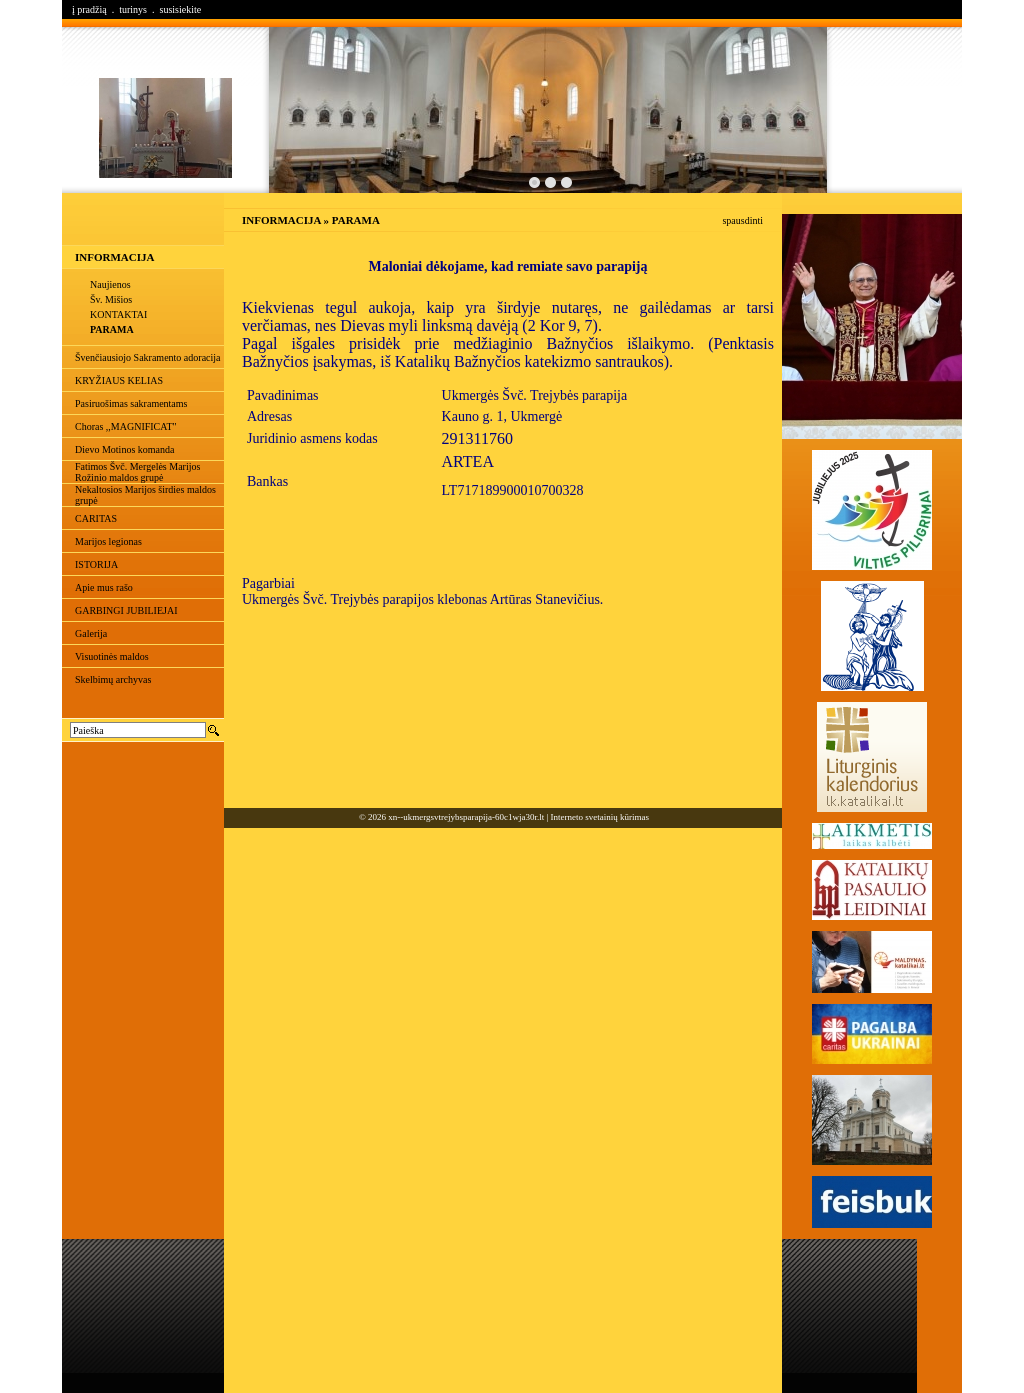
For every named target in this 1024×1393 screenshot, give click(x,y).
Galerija (91, 633)
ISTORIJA (96, 564)
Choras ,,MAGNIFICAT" (126, 426)
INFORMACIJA (114, 257)
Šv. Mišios (111, 299)
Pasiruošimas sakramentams (131, 403)
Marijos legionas (108, 541)
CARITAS (96, 518)
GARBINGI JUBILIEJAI (126, 610)
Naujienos (110, 284)
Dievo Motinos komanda (124, 449)
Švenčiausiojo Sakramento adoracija (148, 357)
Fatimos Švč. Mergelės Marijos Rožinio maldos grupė (137, 472)
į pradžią (89, 9)
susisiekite (180, 9)
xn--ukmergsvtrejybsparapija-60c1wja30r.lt (466, 817)
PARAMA (112, 329)
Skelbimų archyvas (113, 679)
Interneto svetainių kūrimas (600, 817)
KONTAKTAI (118, 314)
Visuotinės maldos (112, 656)
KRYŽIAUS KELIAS (119, 380)
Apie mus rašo (104, 587)
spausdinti (742, 220)
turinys (133, 9)
